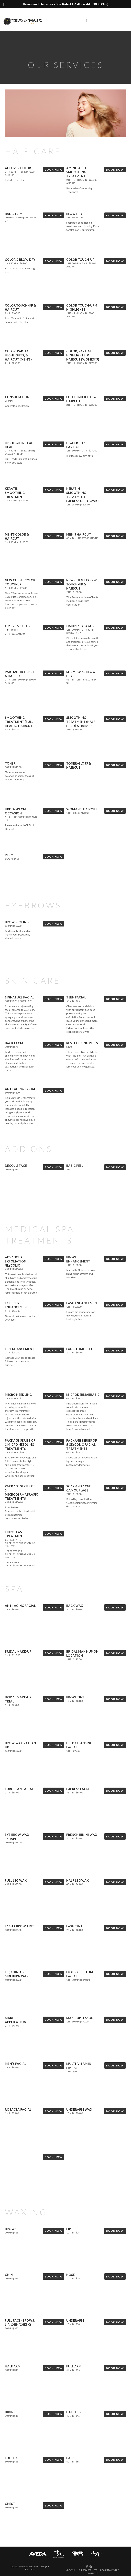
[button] (87, 21)
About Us (70, 2570)
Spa (95, 2570)
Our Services (84, 2570)
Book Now (54, 169)
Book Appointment (109, 2570)
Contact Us (92, 2573)
